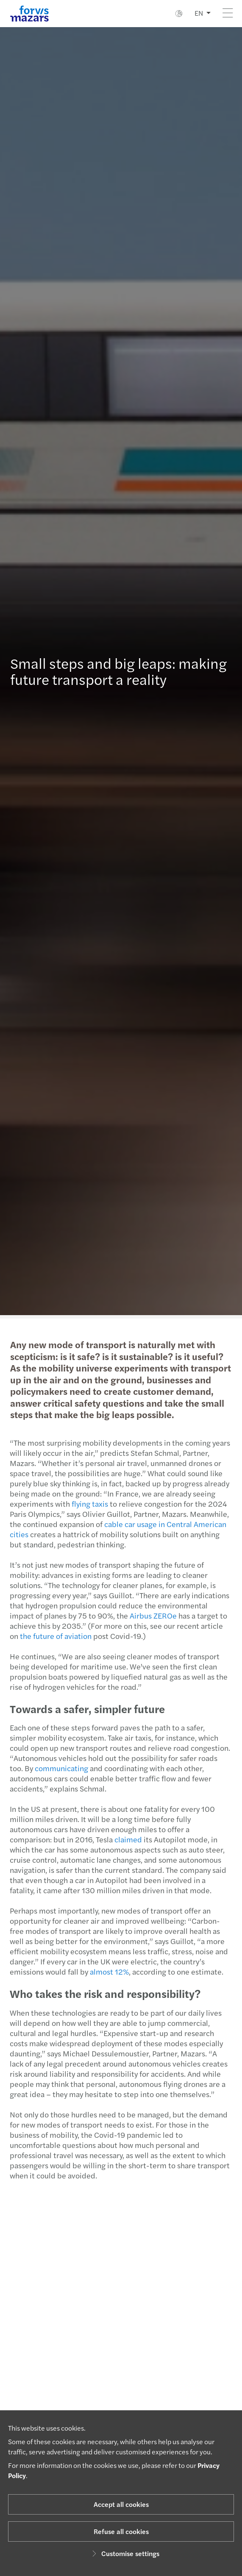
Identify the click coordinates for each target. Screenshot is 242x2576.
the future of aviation (51, 1635)
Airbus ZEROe (148, 1615)
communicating (56, 1768)
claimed (123, 1839)
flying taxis (85, 1503)
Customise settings (124, 2553)
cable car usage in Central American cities (113, 1529)
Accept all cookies (121, 2504)
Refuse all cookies (121, 2531)
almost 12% (104, 1971)
